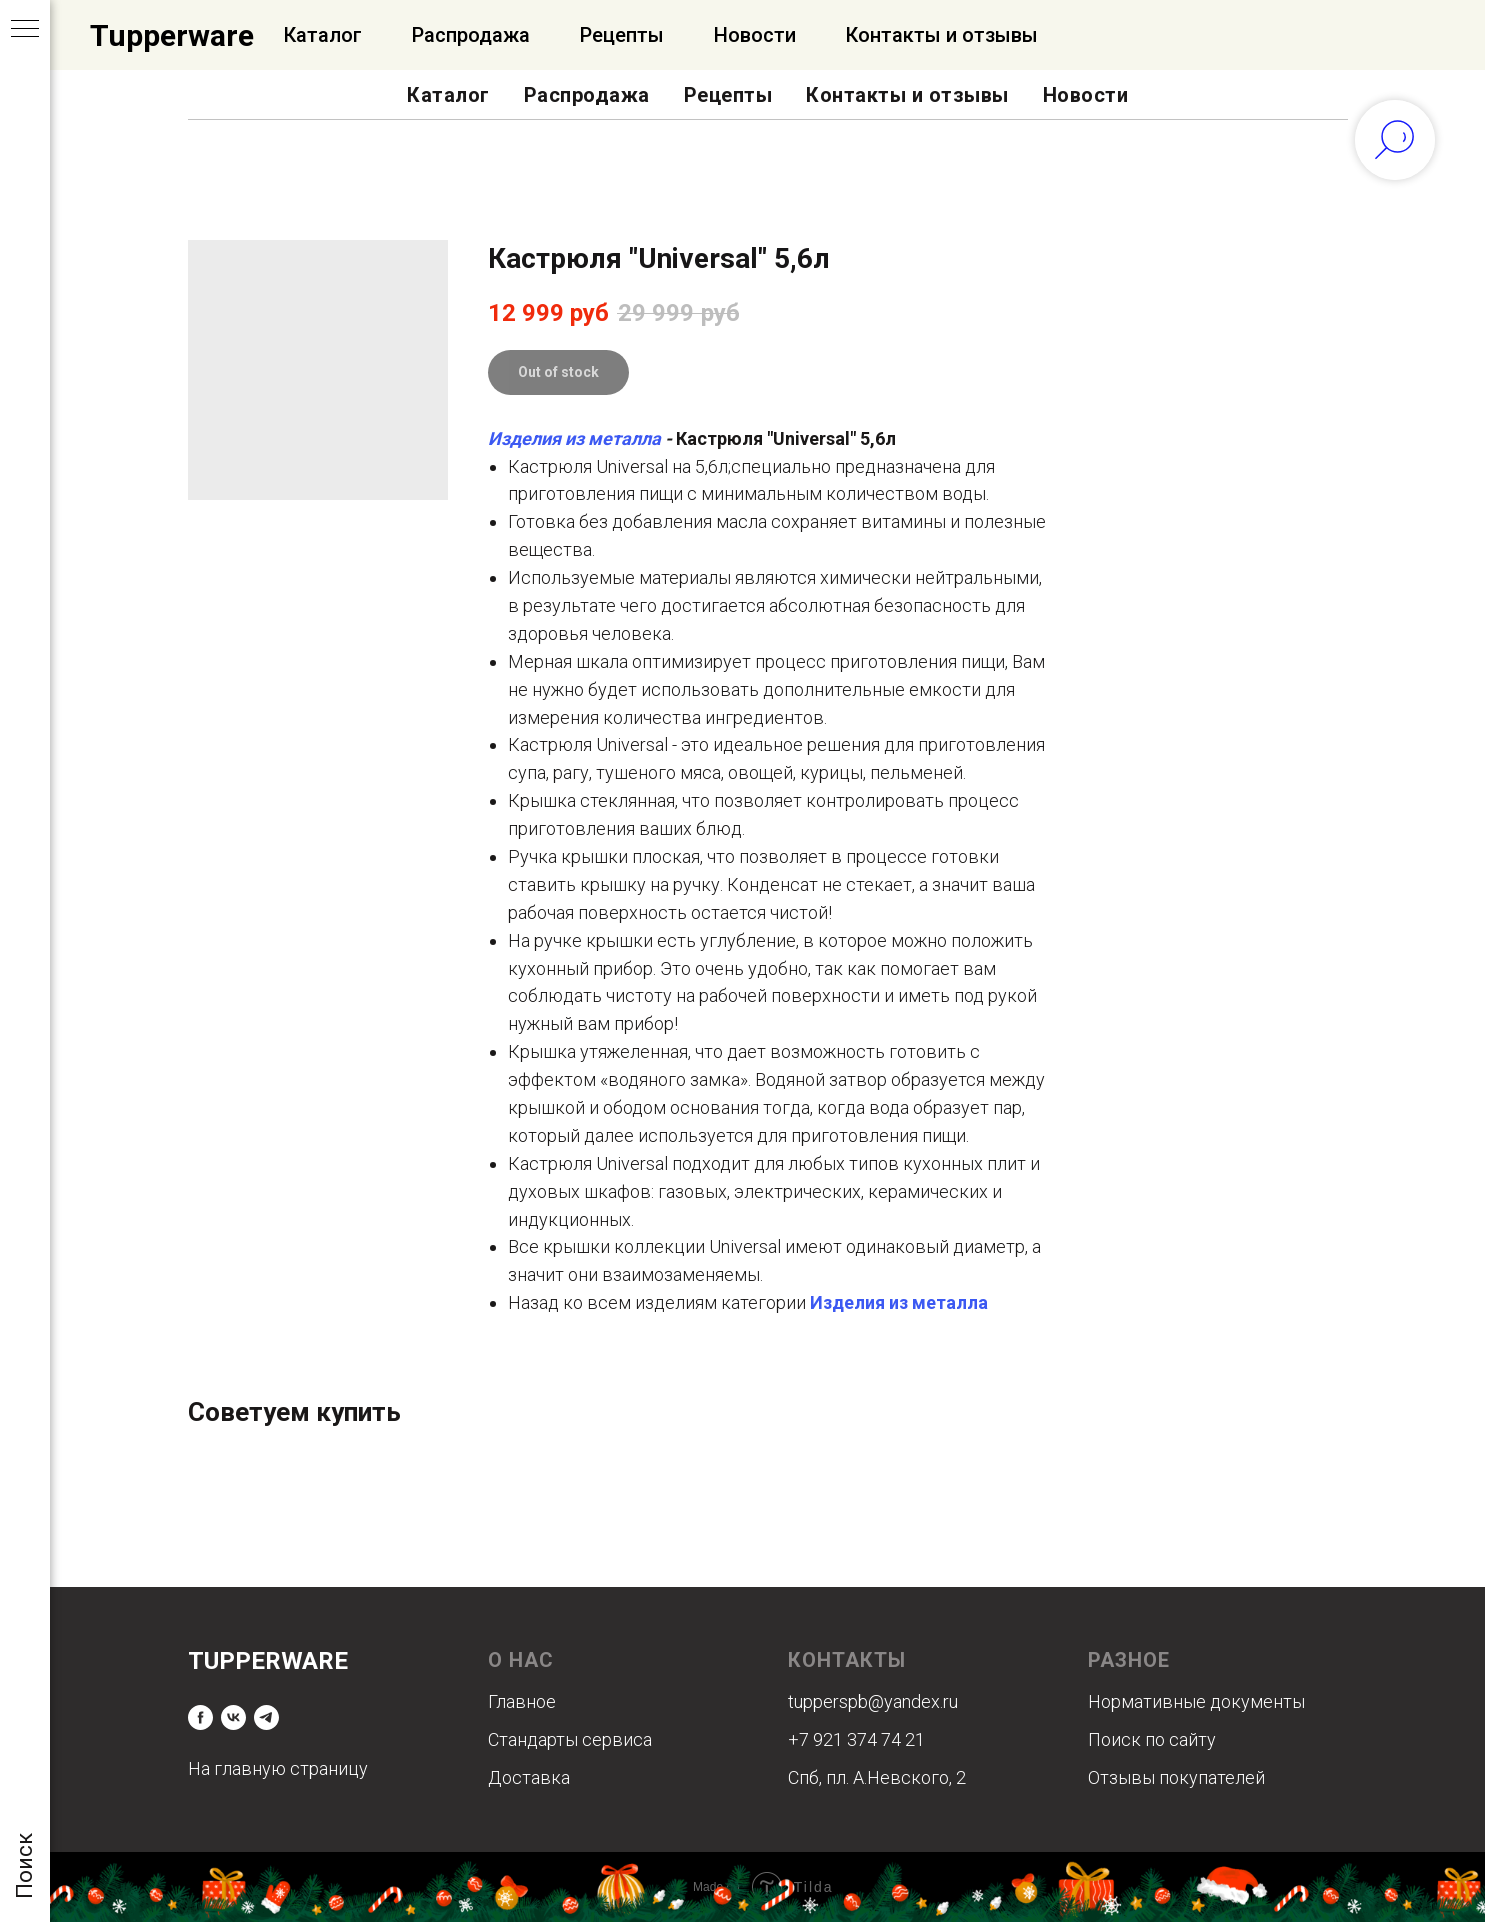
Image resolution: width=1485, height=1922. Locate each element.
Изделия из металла (574, 438)
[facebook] (200, 1717)
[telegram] (266, 1717)
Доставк (524, 1777)
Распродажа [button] (587, 95)
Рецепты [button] (728, 95)
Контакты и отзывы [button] (907, 95)
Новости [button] (1086, 95)
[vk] (233, 1717)
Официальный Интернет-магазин (390, 35)
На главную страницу (278, 1768)
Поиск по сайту (1152, 1739)
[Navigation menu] (25, 30)
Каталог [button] (448, 95)
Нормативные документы (1196, 1701)
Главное (522, 1701)
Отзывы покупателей (1176, 1777)
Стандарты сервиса (570, 1739)
